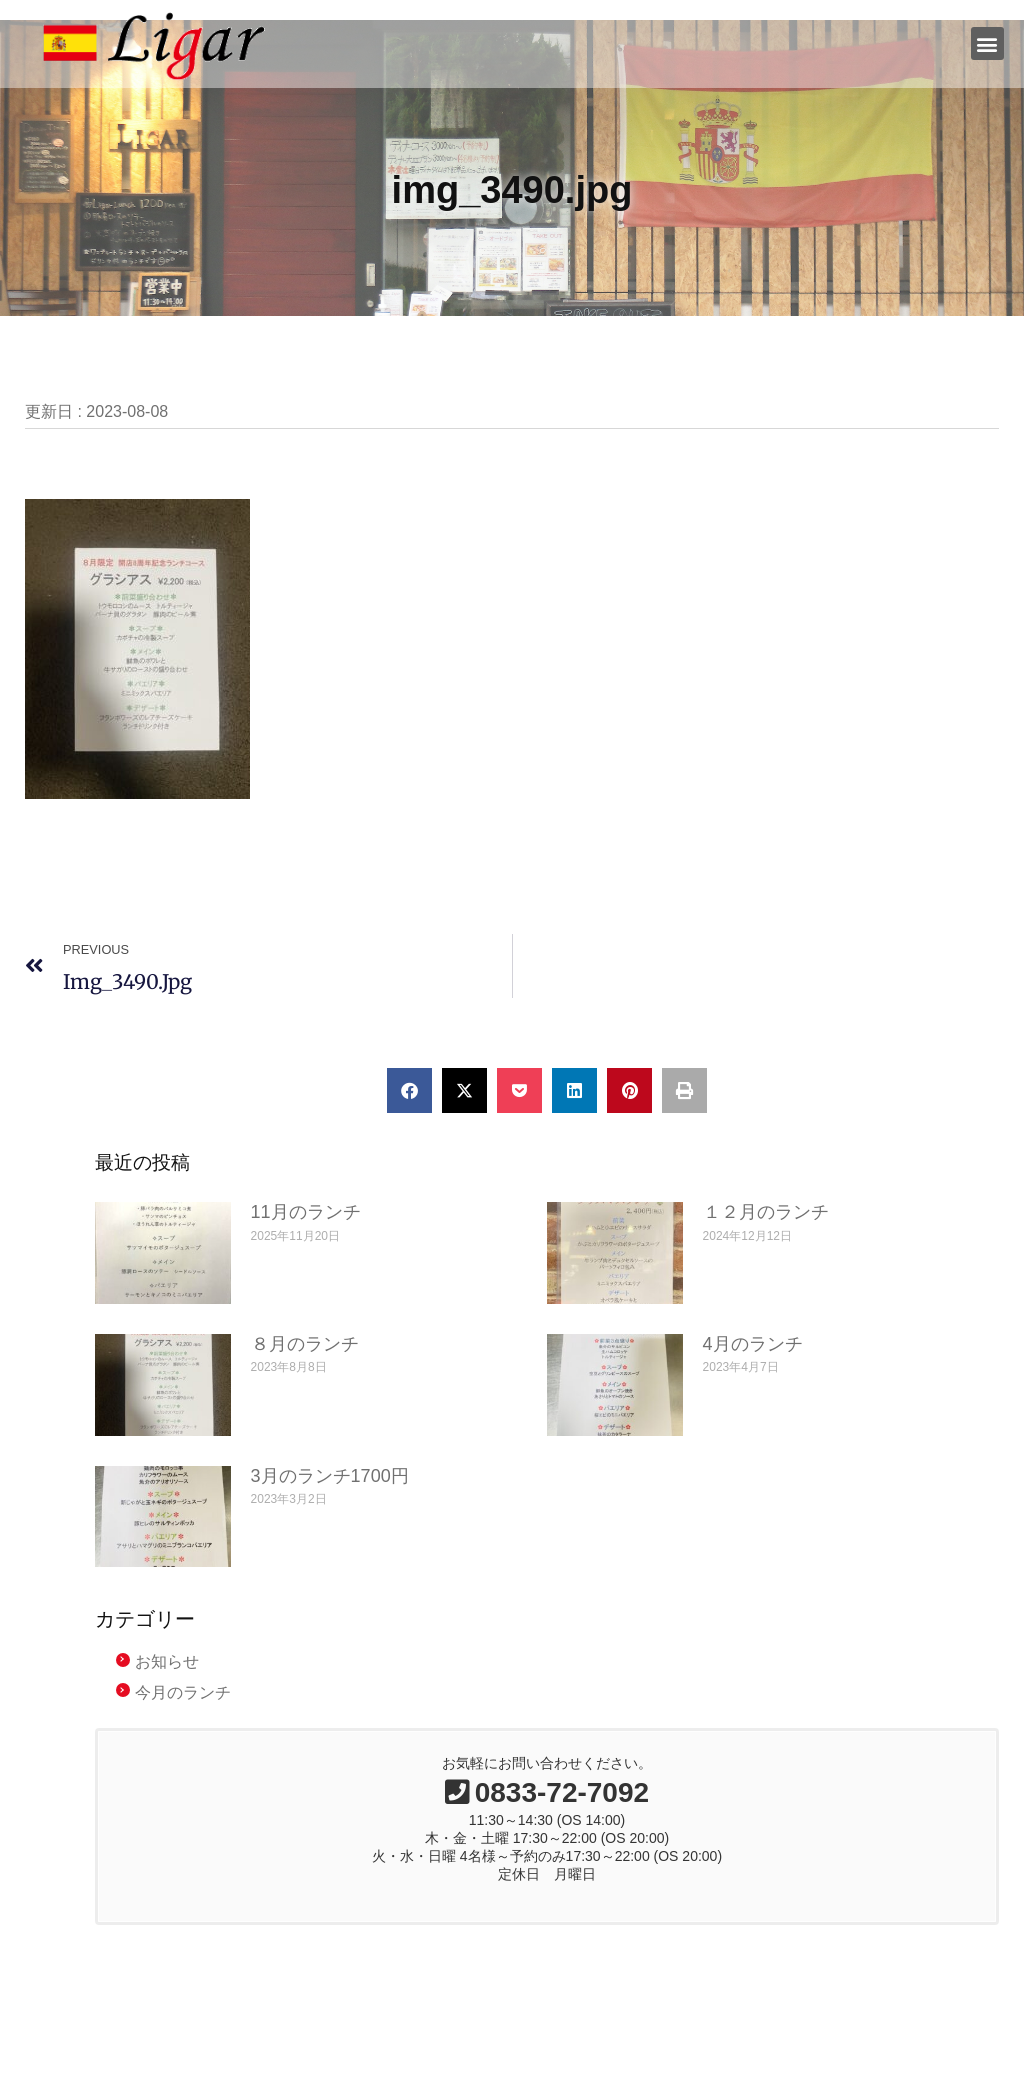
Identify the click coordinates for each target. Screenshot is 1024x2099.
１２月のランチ (766, 1212)
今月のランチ (183, 1692)
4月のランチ (753, 1344)
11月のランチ (306, 1212)
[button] (987, 43)
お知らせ (167, 1661)
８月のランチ (305, 1344)
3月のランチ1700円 (330, 1476)
